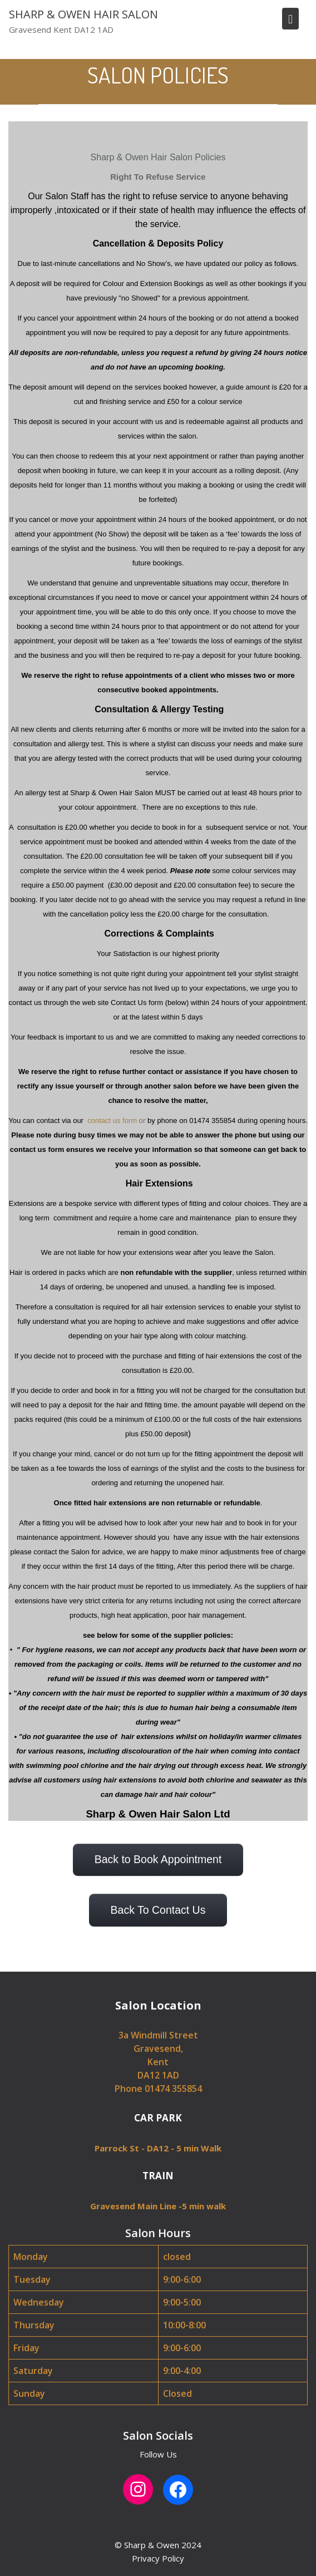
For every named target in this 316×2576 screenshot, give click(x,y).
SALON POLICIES (158, 74)
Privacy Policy (158, 2558)
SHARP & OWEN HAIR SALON (83, 14)
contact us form (111, 1120)
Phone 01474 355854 (158, 2089)
